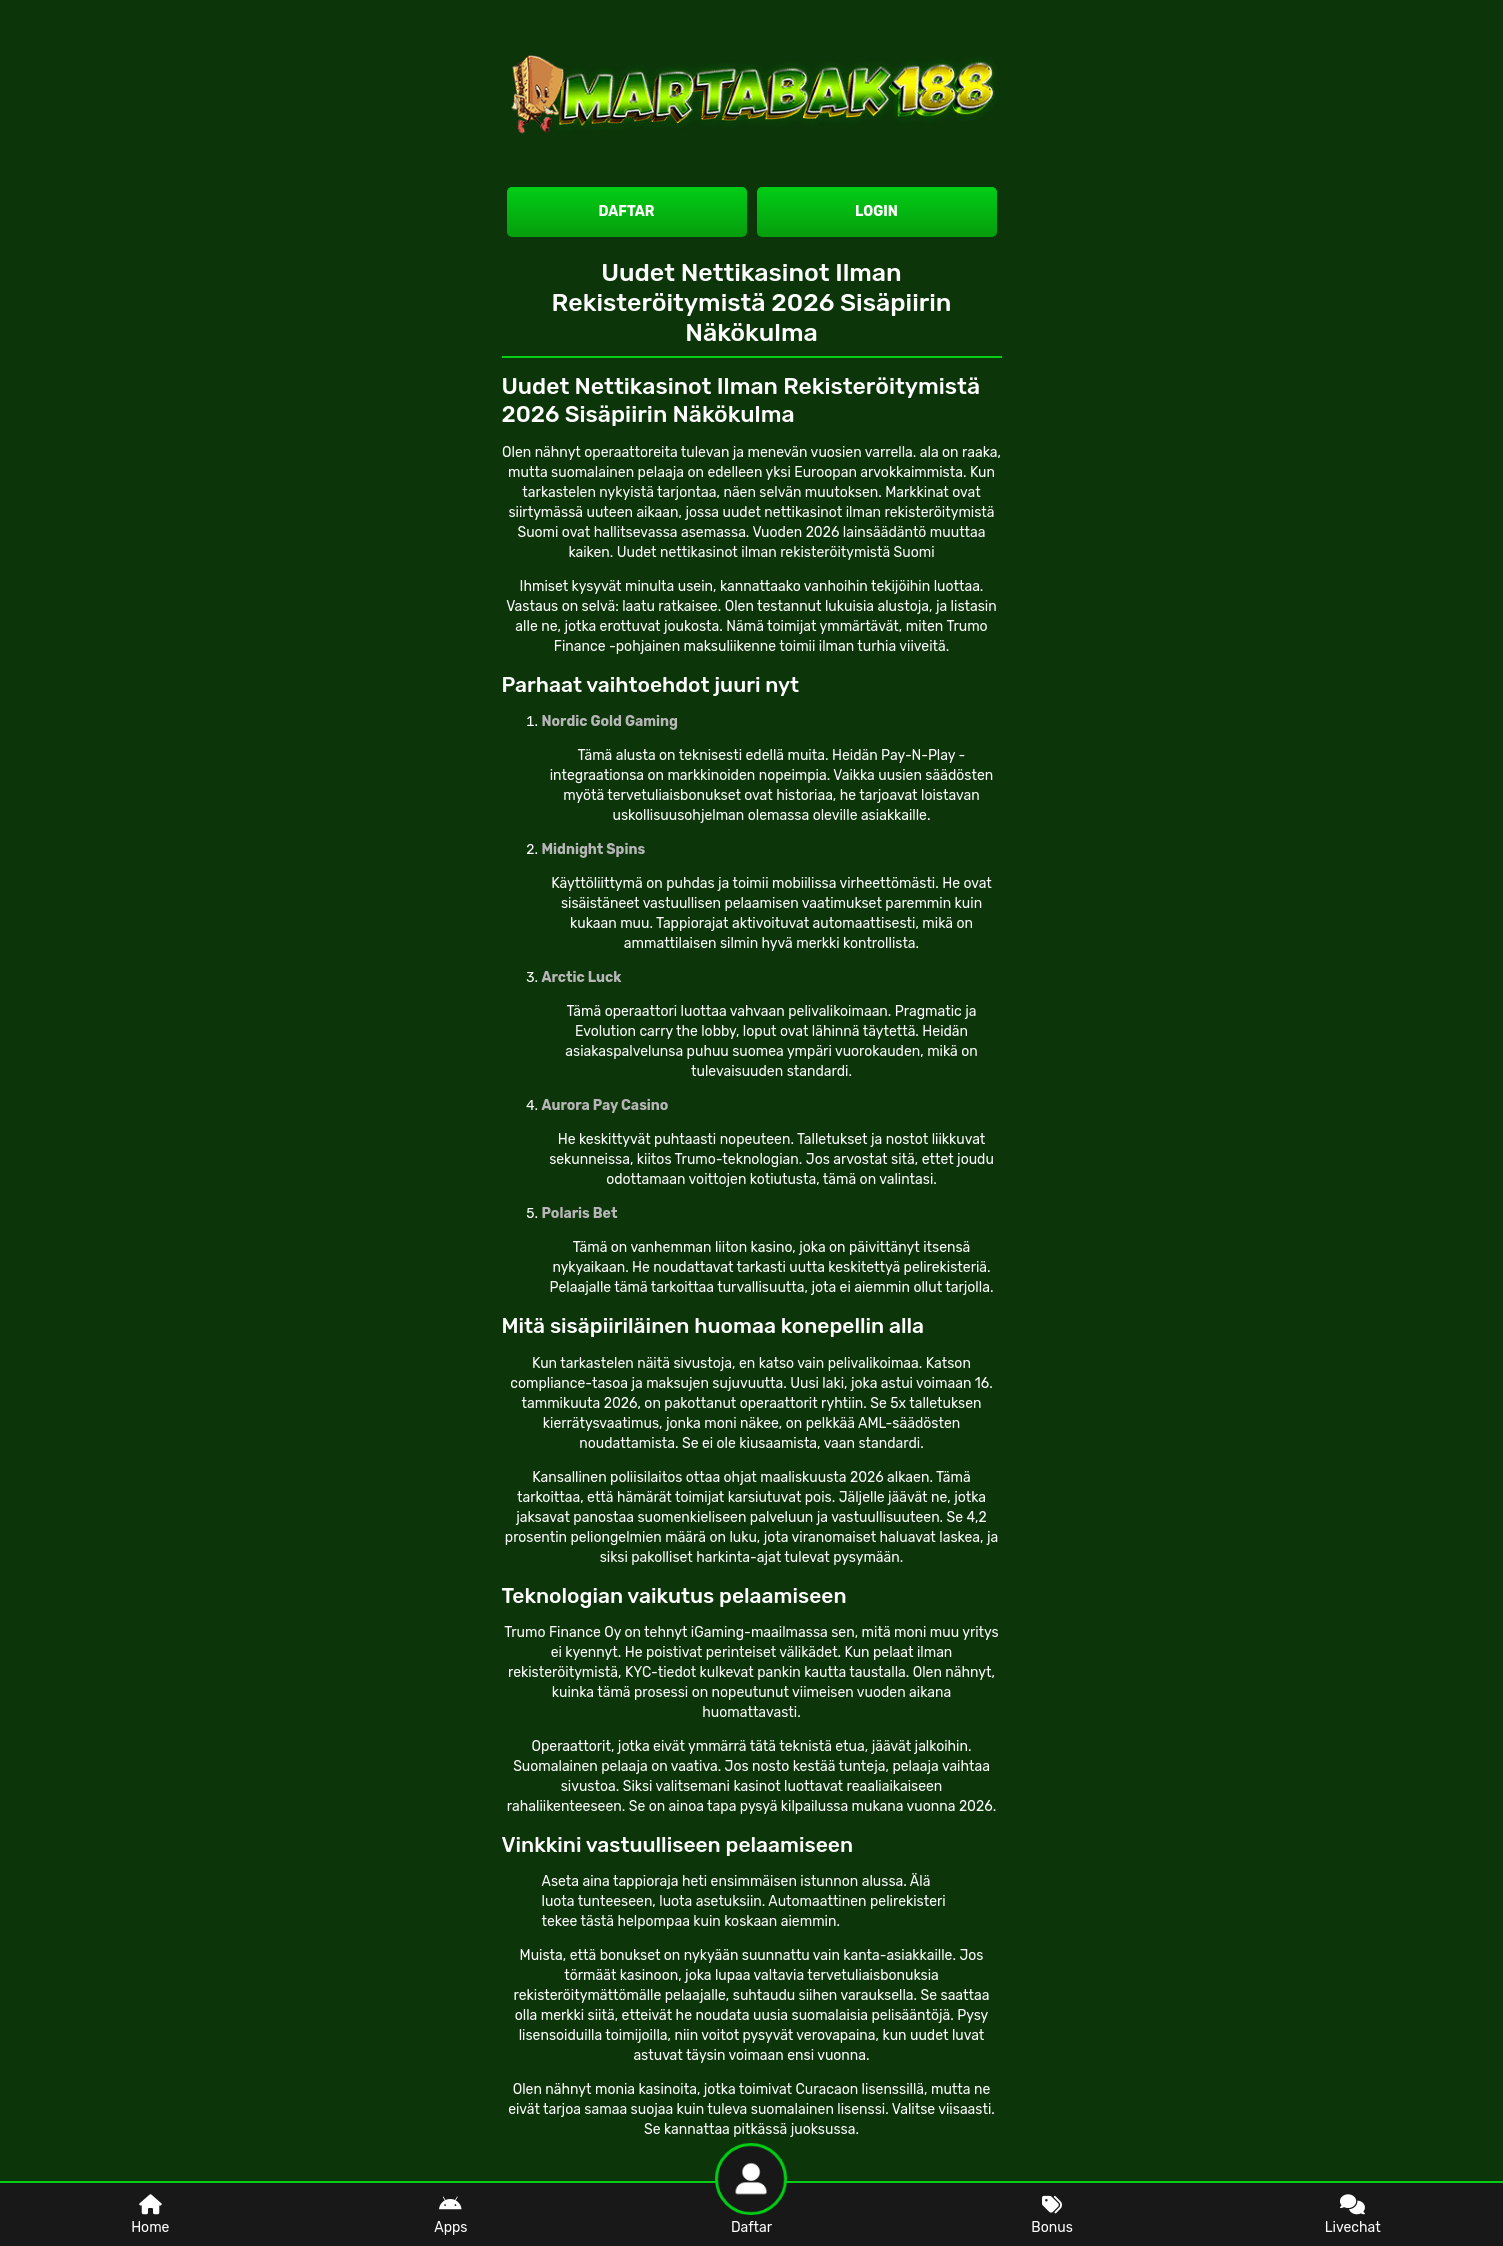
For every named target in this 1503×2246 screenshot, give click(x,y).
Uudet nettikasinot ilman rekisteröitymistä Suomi (776, 552)
